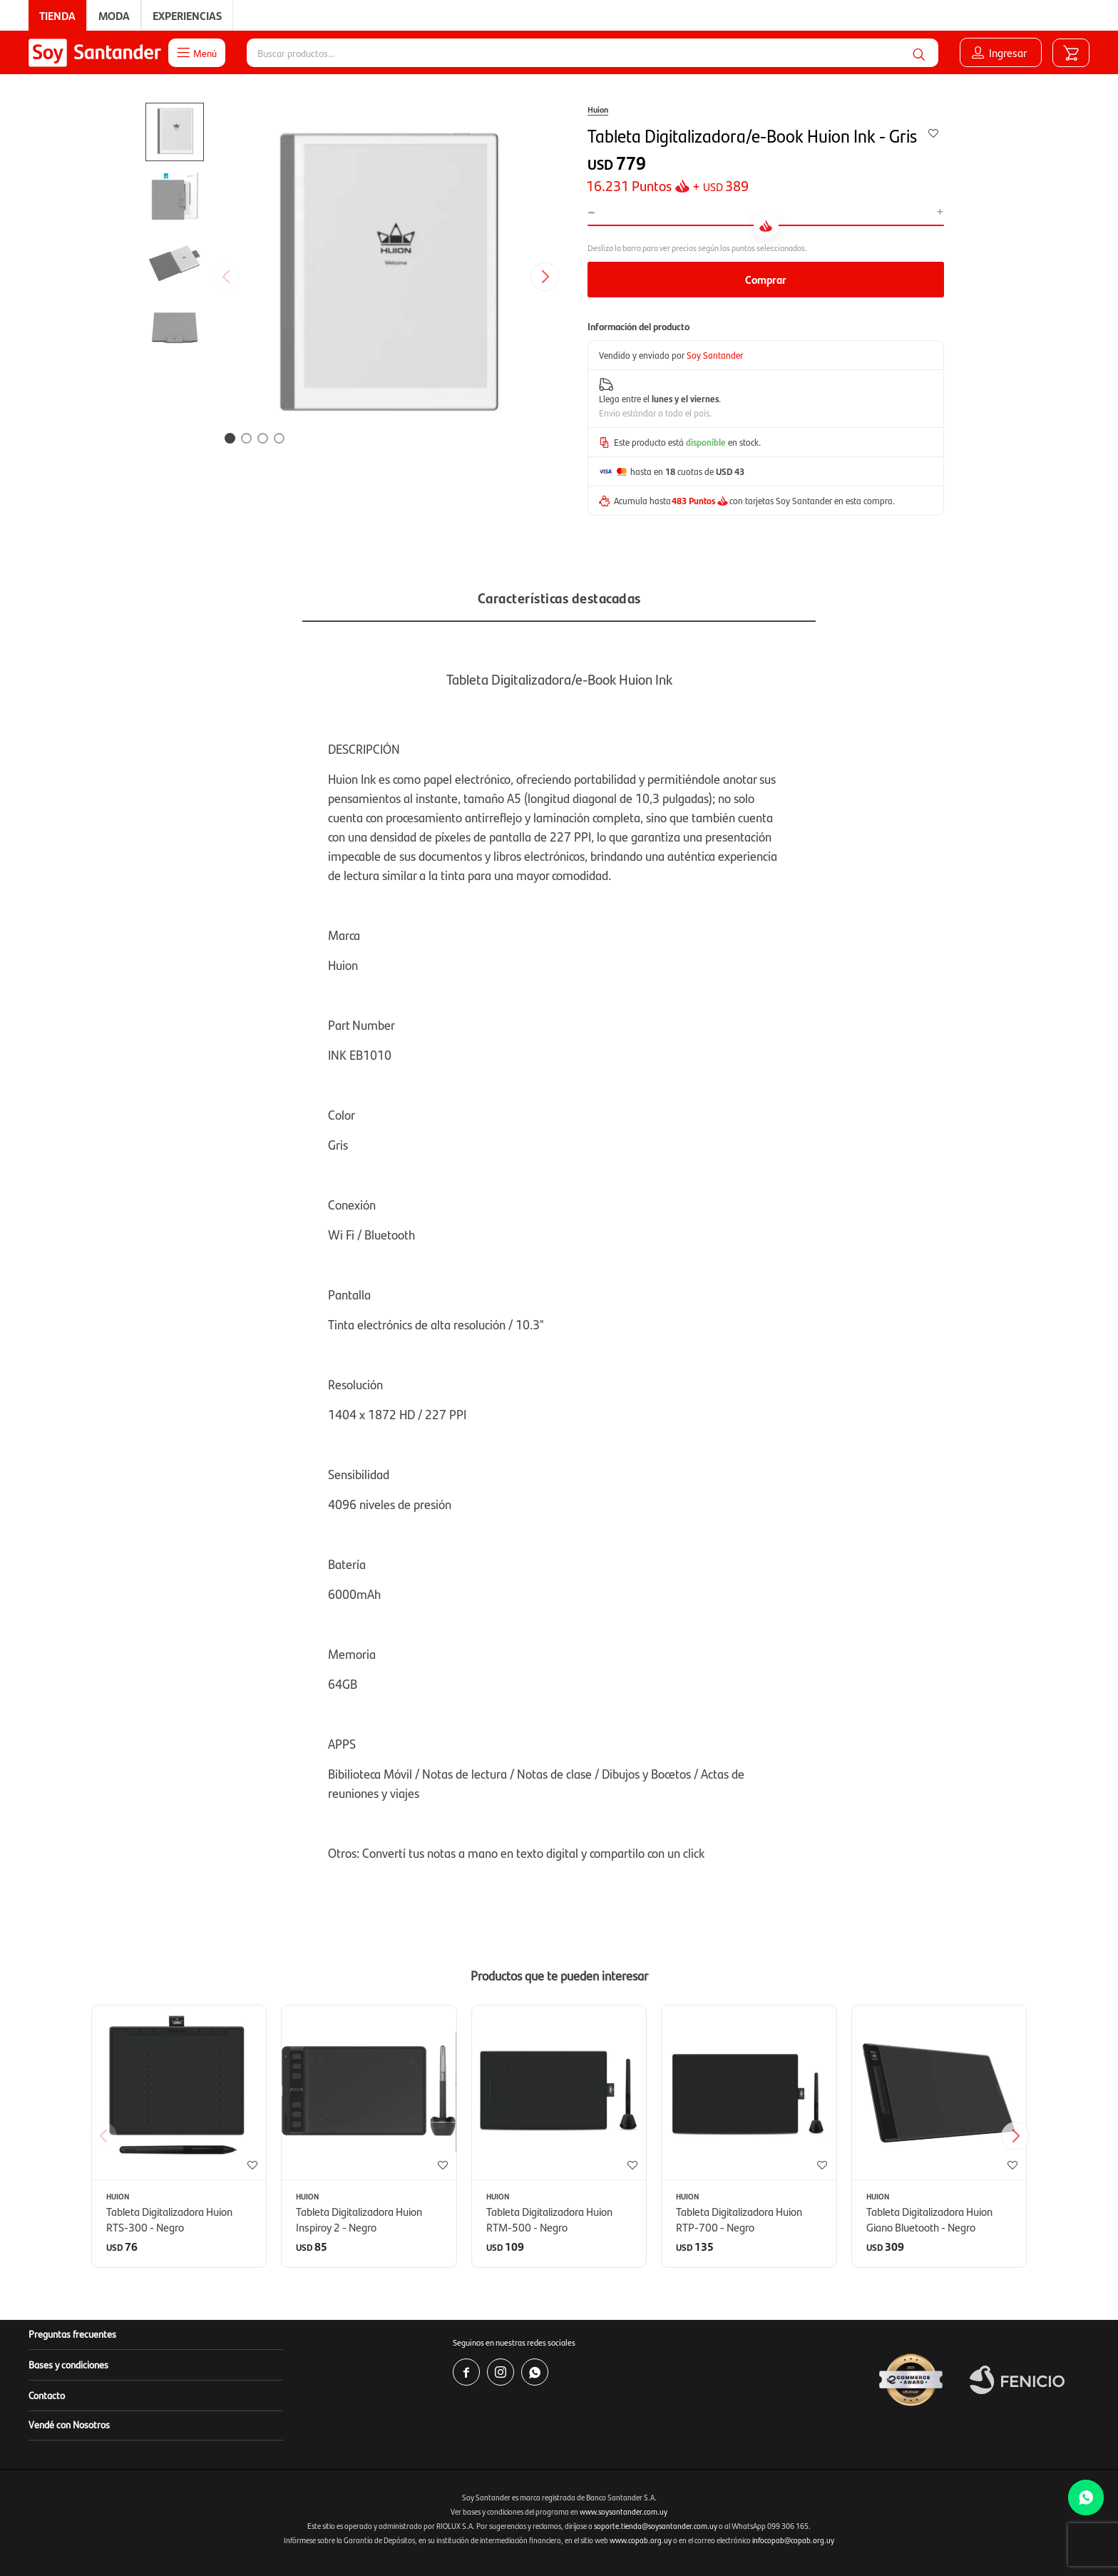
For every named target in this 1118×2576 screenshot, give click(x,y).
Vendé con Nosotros (69, 2424)
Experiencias (187, 15)
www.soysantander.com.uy (623, 2511)
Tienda (57, 15)
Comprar (765, 279)
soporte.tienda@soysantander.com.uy (655, 2525)
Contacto (47, 2395)
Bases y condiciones (68, 2364)
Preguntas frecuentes (72, 2333)
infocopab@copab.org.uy (793, 2540)
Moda (114, 15)
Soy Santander (715, 355)
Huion (598, 109)
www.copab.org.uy (641, 2540)
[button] (919, 53)
